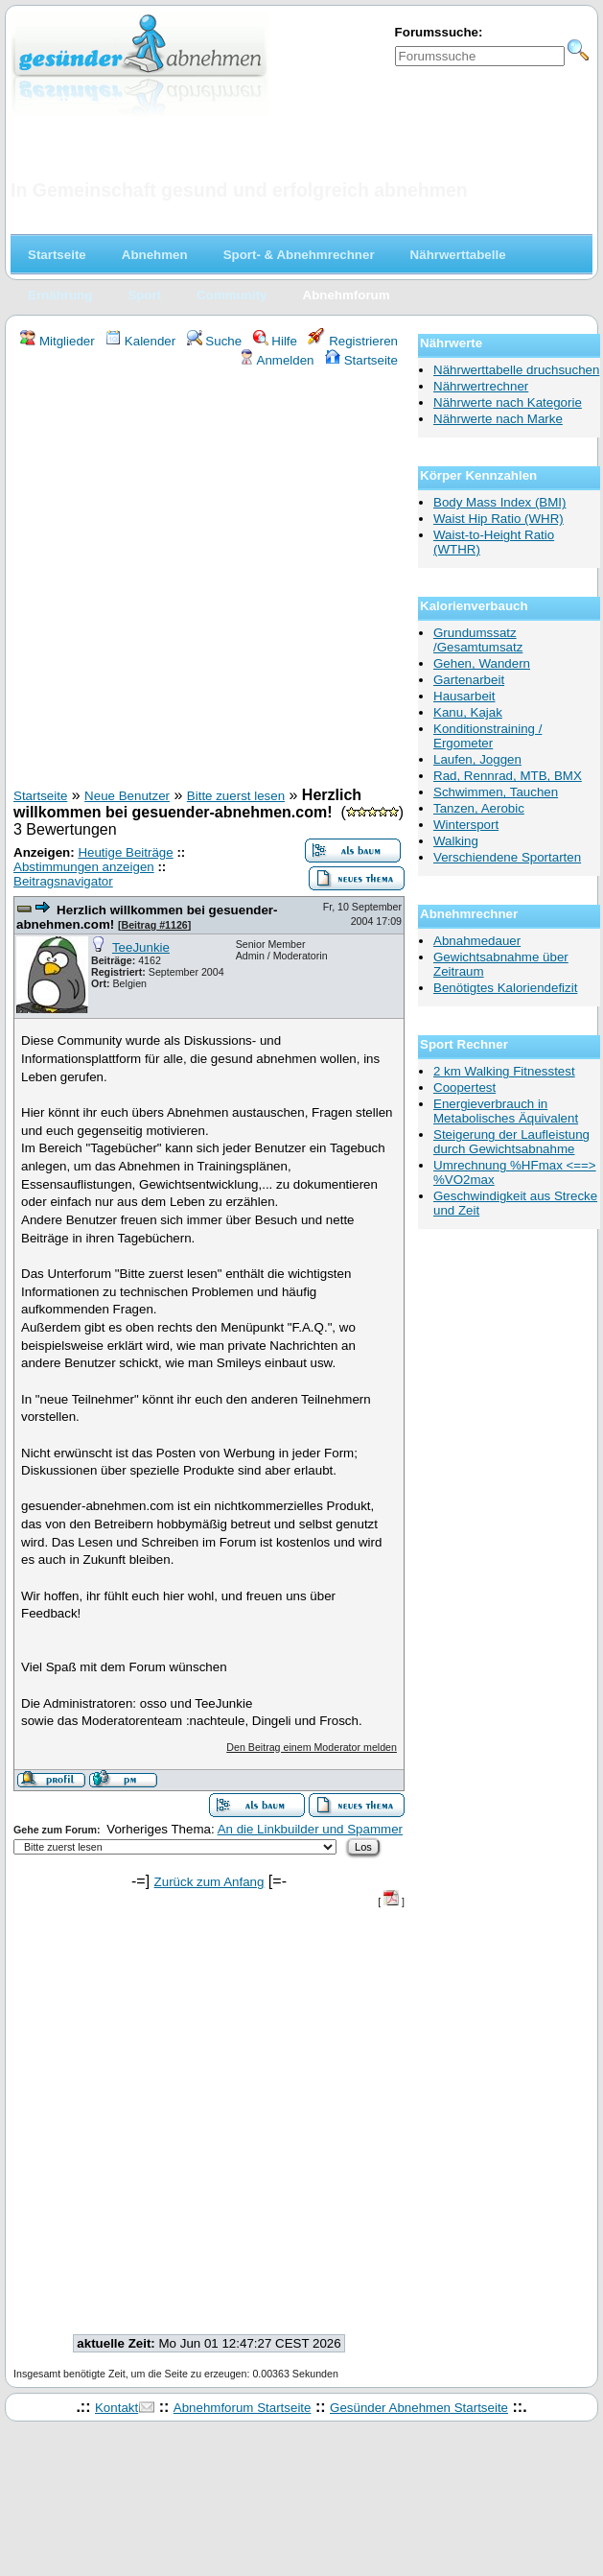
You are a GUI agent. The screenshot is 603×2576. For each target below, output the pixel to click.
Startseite (361, 360)
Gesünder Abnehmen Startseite (419, 2407)
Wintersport (466, 824)
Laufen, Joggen (477, 759)
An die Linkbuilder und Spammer (310, 1829)
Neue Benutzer (127, 796)
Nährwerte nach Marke (498, 419)
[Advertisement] (202, 580)
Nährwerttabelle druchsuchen (516, 370)
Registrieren (353, 341)
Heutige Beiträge (125, 852)
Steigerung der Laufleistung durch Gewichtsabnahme (511, 1141)
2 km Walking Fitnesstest (504, 1071)
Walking (455, 841)
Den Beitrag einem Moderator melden (311, 1747)
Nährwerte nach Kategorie (507, 402)
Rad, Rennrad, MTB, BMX (507, 775)
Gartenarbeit (468, 680)
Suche (215, 341)
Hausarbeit (464, 696)
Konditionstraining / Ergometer (487, 735)
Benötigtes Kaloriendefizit (505, 988)
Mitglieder (57, 341)
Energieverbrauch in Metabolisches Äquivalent (505, 1111)
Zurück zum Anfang (209, 1882)
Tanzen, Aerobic (478, 808)
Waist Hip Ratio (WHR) (498, 518)
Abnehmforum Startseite (243, 2407)
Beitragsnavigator (63, 881)
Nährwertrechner (480, 386)
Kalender (140, 341)
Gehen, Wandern (481, 663)
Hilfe (275, 341)
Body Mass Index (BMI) (500, 502)
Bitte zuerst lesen (236, 796)
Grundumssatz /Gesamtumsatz (477, 640)
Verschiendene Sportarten (507, 857)
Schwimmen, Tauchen (495, 792)
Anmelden (276, 360)
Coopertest (464, 1087)
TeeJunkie (141, 947)
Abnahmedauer (477, 941)
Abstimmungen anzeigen (83, 867)
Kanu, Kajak (467, 712)
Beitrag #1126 (154, 925)
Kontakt (116, 2407)
